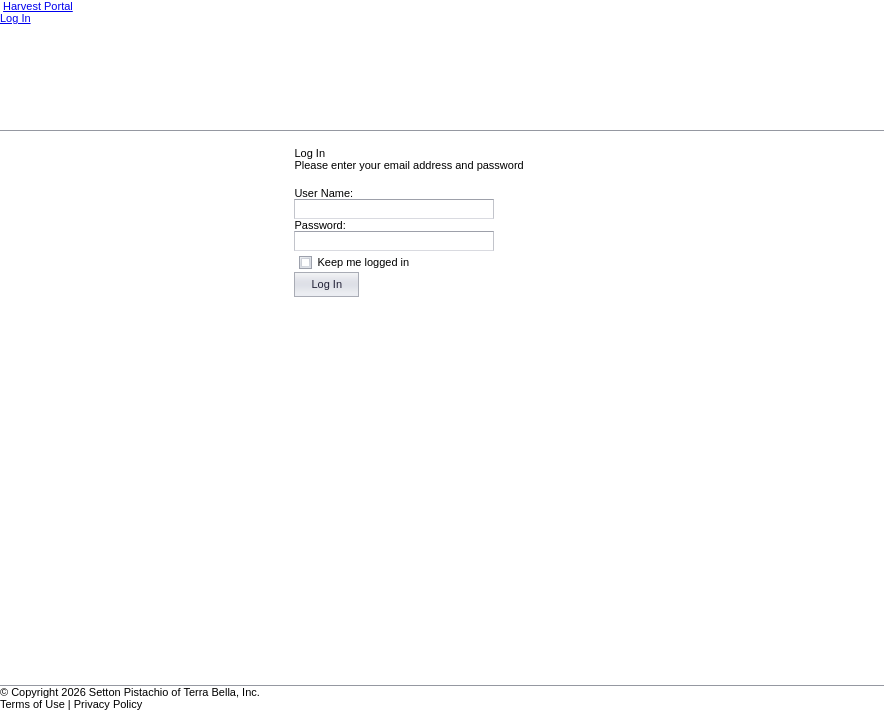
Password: (319, 225)
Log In (15, 18)
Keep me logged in (363, 262)
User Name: (323, 193)
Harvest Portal (38, 6)
